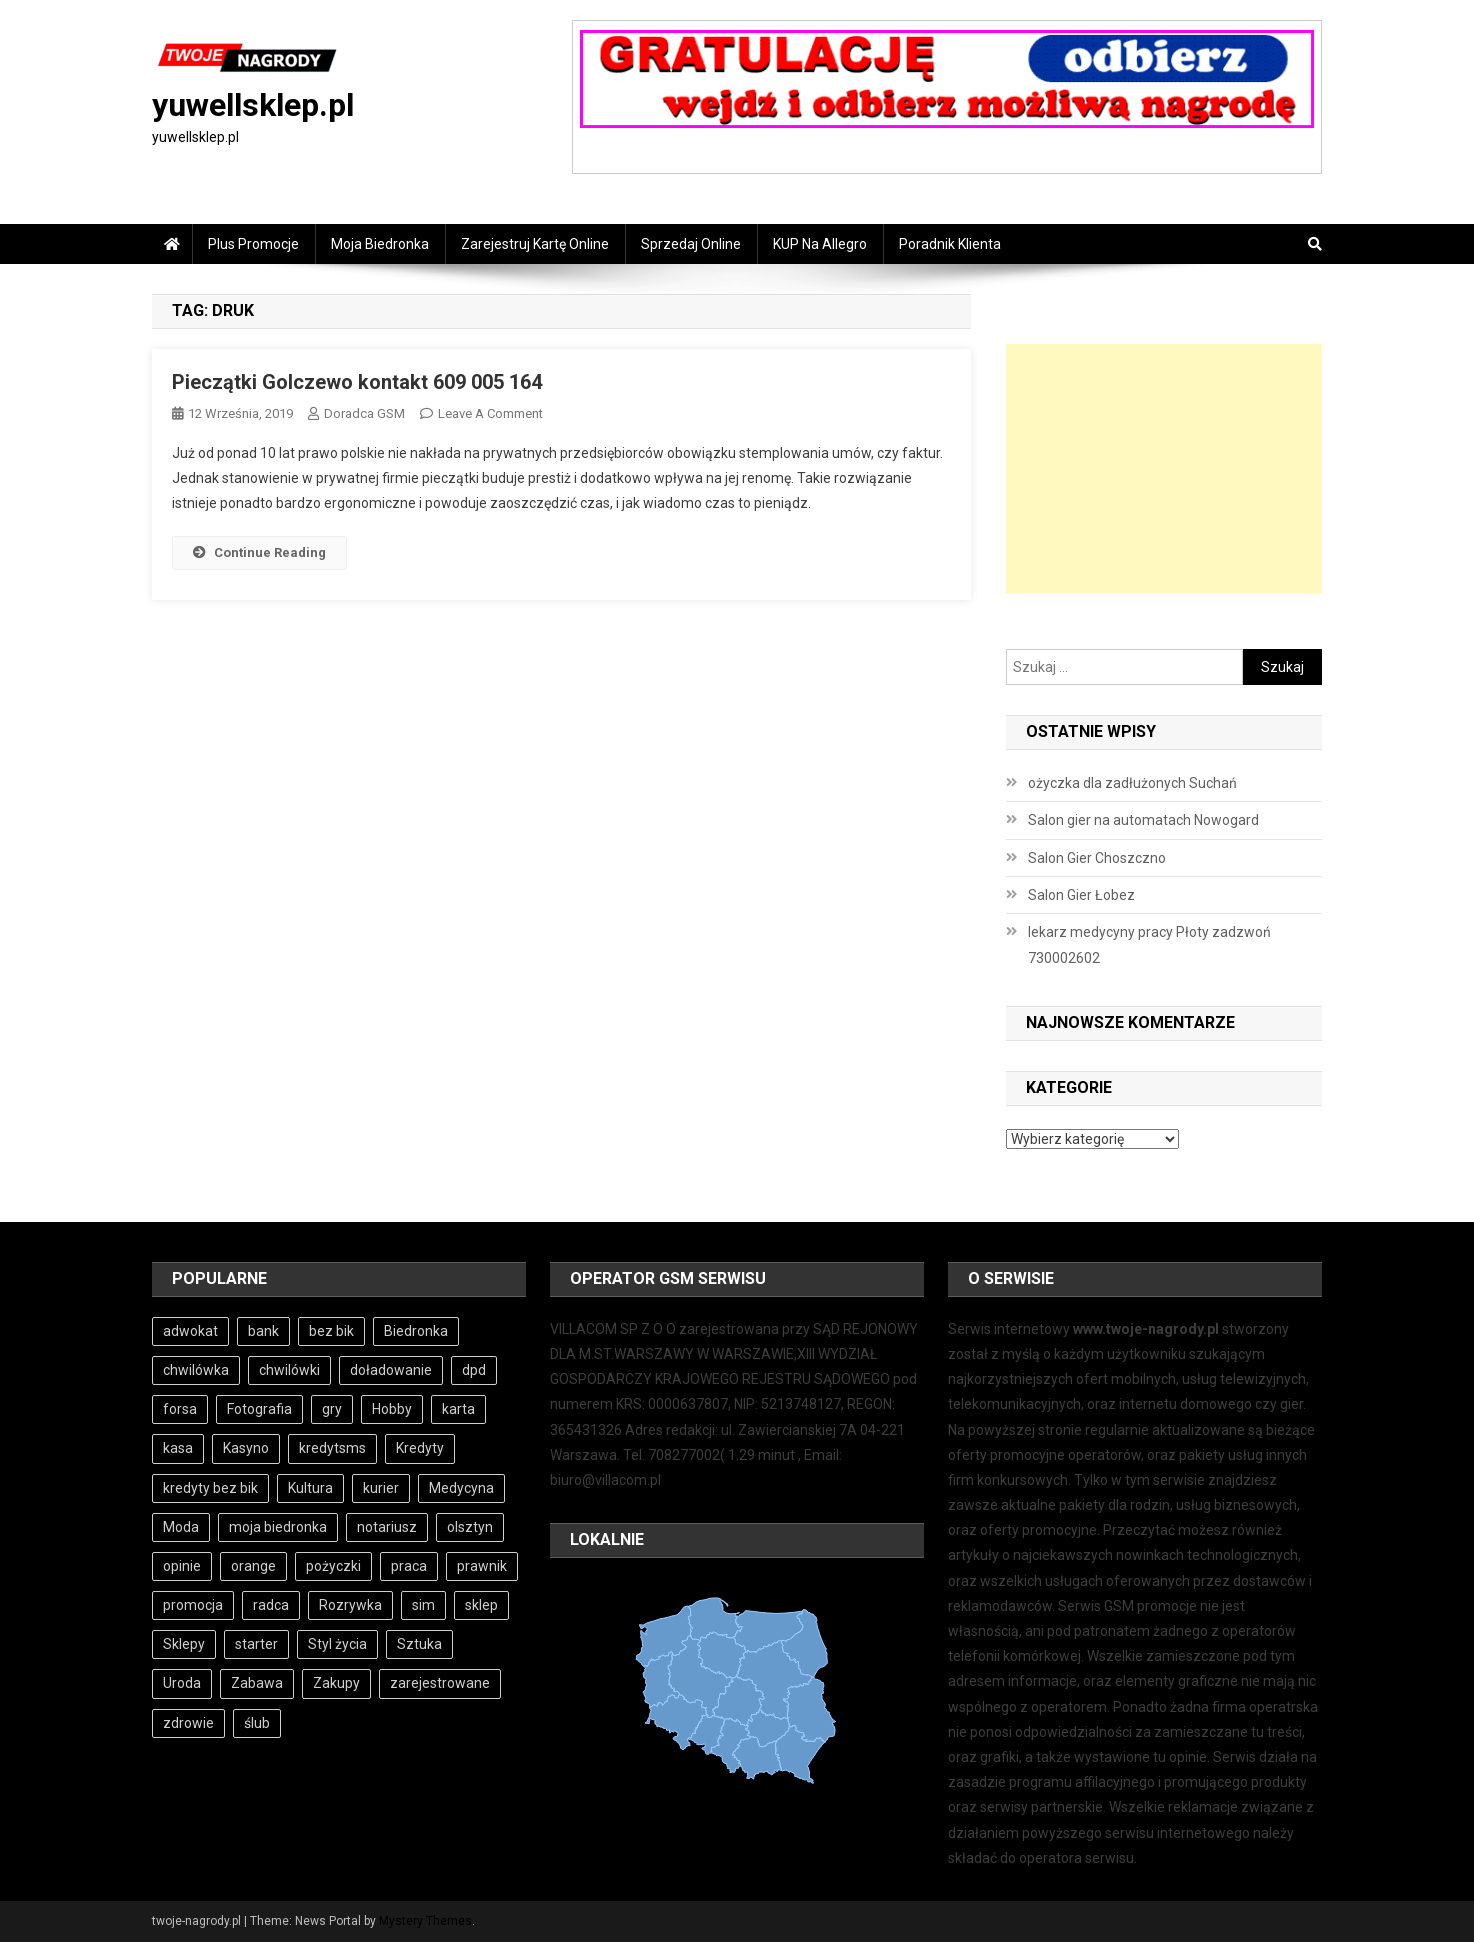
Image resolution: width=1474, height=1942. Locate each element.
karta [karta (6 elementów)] (458, 1409)
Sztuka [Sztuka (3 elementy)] (419, 1644)
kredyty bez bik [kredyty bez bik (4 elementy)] (210, 1488)
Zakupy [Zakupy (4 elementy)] (336, 1683)
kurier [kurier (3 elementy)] (381, 1488)
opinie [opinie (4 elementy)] (182, 1566)
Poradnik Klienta (950, 244)
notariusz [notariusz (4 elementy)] (387, 1527)
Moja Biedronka (380, 244)
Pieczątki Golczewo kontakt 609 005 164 (357, 382)
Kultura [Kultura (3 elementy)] (310, 1488)
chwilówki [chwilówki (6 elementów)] (289, 1370)
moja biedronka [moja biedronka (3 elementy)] (278, 1527)
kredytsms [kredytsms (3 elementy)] (332, 1448)
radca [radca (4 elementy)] (271, 1605)
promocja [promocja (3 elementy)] (193, 1605)
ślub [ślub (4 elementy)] (257, 1723)
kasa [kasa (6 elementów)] (178, 1448)
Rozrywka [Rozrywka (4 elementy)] (350, 1605)
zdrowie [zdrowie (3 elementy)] (188, 1723)
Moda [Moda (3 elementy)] (181, 1527)
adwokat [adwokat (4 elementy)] (190, 1331)
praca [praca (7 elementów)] (409, 1566)
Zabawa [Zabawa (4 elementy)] (257, 1683)
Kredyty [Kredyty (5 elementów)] (420, 1448)
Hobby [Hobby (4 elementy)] (392, 1409)
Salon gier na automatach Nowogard (1143, 820)
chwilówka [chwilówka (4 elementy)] (196, 1370)
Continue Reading (259, 552)
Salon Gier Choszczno (1097, 858)
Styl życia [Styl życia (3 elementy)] (337, 1644)
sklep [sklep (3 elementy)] (481, 1605)
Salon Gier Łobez (1081, 895)
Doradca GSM (364, 413)
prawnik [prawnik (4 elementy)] (482, 1566)
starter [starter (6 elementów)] (256, 1644)
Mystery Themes (425, 1921)
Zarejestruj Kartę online (535, 244)
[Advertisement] (1164, 469)
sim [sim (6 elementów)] (423, 1605)
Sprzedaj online (691, 244)
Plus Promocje (253, 244)
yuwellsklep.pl (253, 105)
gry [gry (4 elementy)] (332, 1409)
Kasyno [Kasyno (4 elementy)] (246, 1448)
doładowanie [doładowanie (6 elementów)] (391, 1370)
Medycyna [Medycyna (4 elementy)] (461, 1488)
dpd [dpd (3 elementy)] (474, 1370)
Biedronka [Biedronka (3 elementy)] (416, 1331)
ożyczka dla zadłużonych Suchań (1132, 783)
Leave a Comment (490, 413)
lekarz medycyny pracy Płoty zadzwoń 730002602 (1149, 945)
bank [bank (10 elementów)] (263, 1331)
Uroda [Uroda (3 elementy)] (182, 1683)
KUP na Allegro (820, 244)
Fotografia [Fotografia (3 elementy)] (259, 1409)
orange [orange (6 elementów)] (253, 1566)
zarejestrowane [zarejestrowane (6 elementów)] (440, 1683)
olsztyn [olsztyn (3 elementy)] (470, 1527)
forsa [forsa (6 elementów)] (180, 1409)
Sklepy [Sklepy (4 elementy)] (184, 1644)
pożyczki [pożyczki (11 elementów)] (333, 1566)
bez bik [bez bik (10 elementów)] (331, 1331)
